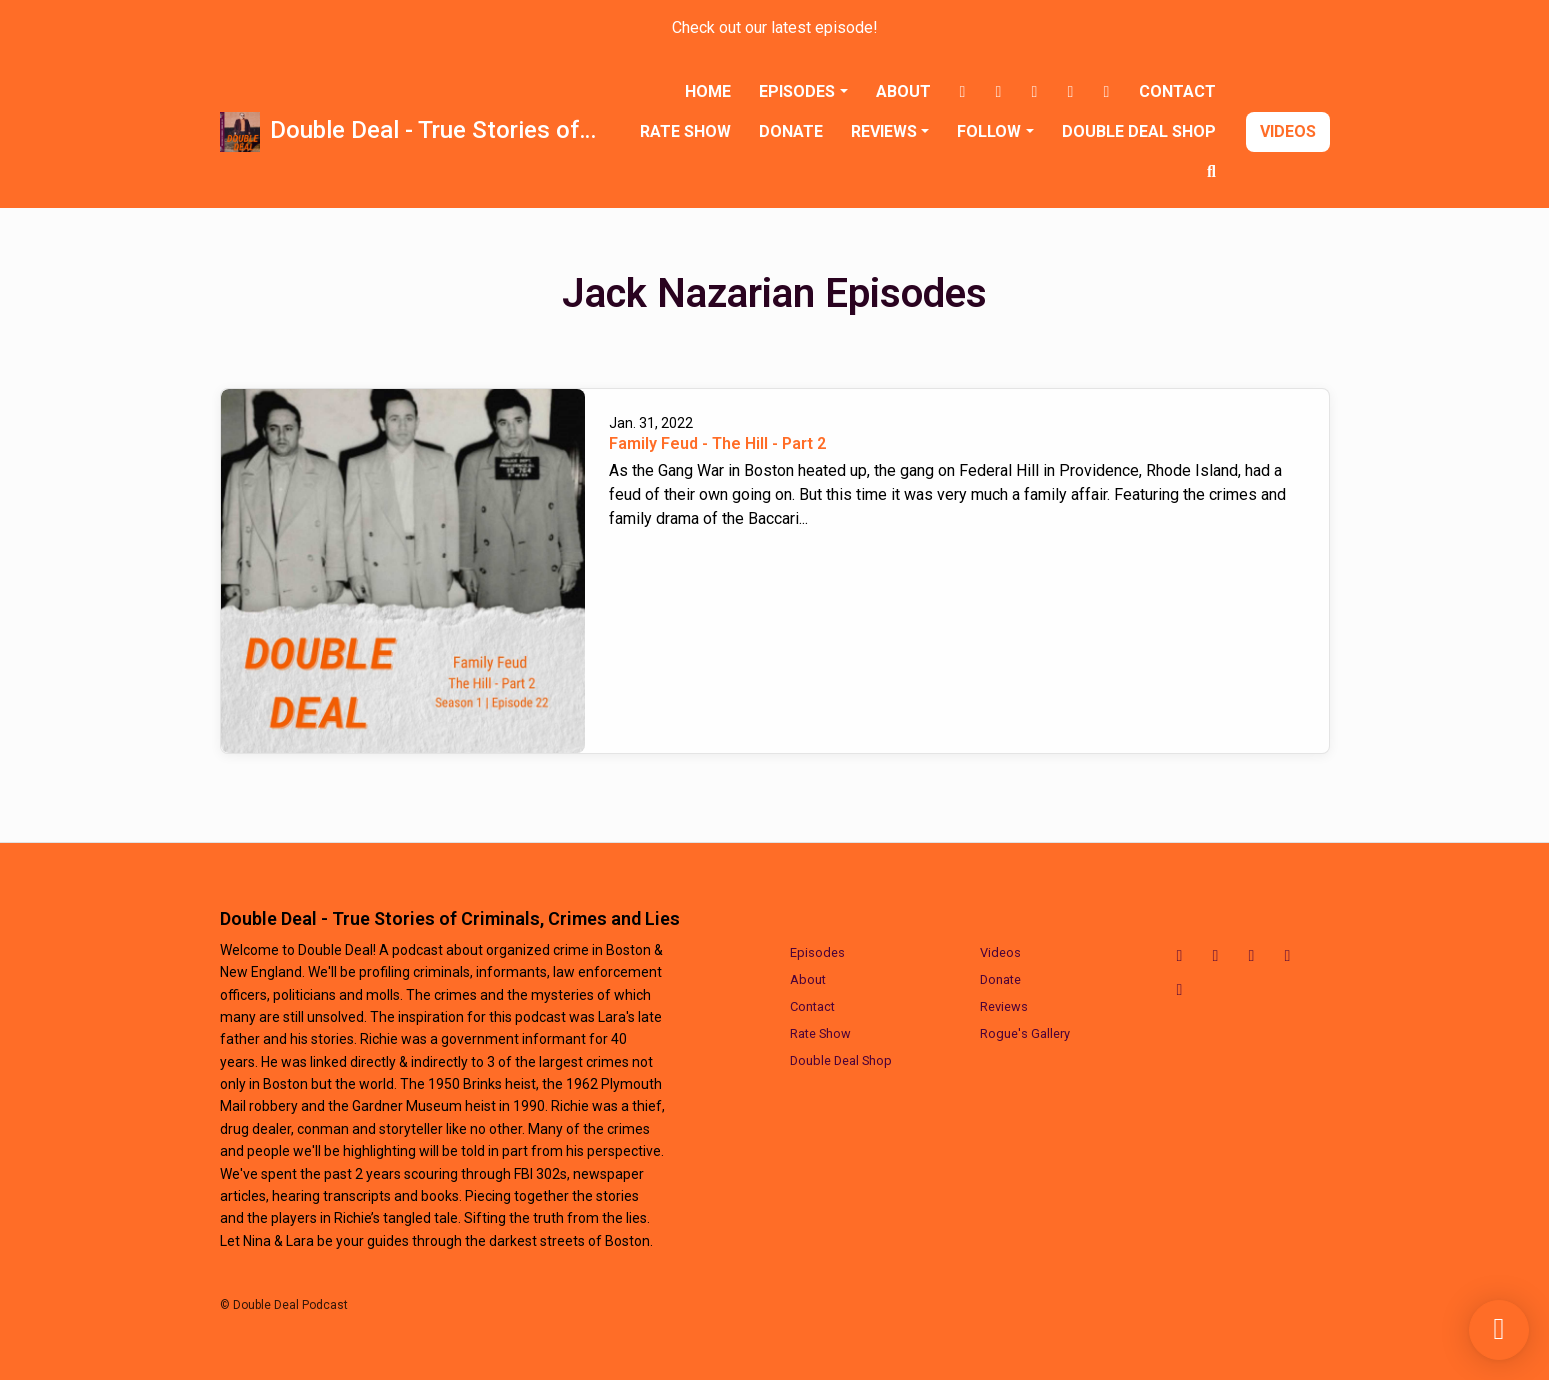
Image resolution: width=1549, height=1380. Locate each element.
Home (708, 91)
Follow (989, 131)
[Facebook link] (963, 92)
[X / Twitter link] (1035, 92)
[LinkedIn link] (1071, 92)
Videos (1288, 131)
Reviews (884, 131)
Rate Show (685, 131)
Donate (791, 131)
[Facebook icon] (1180, 956)
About (903, 91)
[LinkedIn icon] (1288, 956)
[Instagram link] (999, 92)
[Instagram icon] (1216, 956)
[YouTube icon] (1180, 990)
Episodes (797, 91)
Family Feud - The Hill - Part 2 (717, 443)
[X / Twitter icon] (1252, 956)
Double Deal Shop (1139, 131)
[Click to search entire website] (1212, 172)
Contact (1177, 91)
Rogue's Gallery (1025, 1033)
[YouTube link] (1107, 92)
